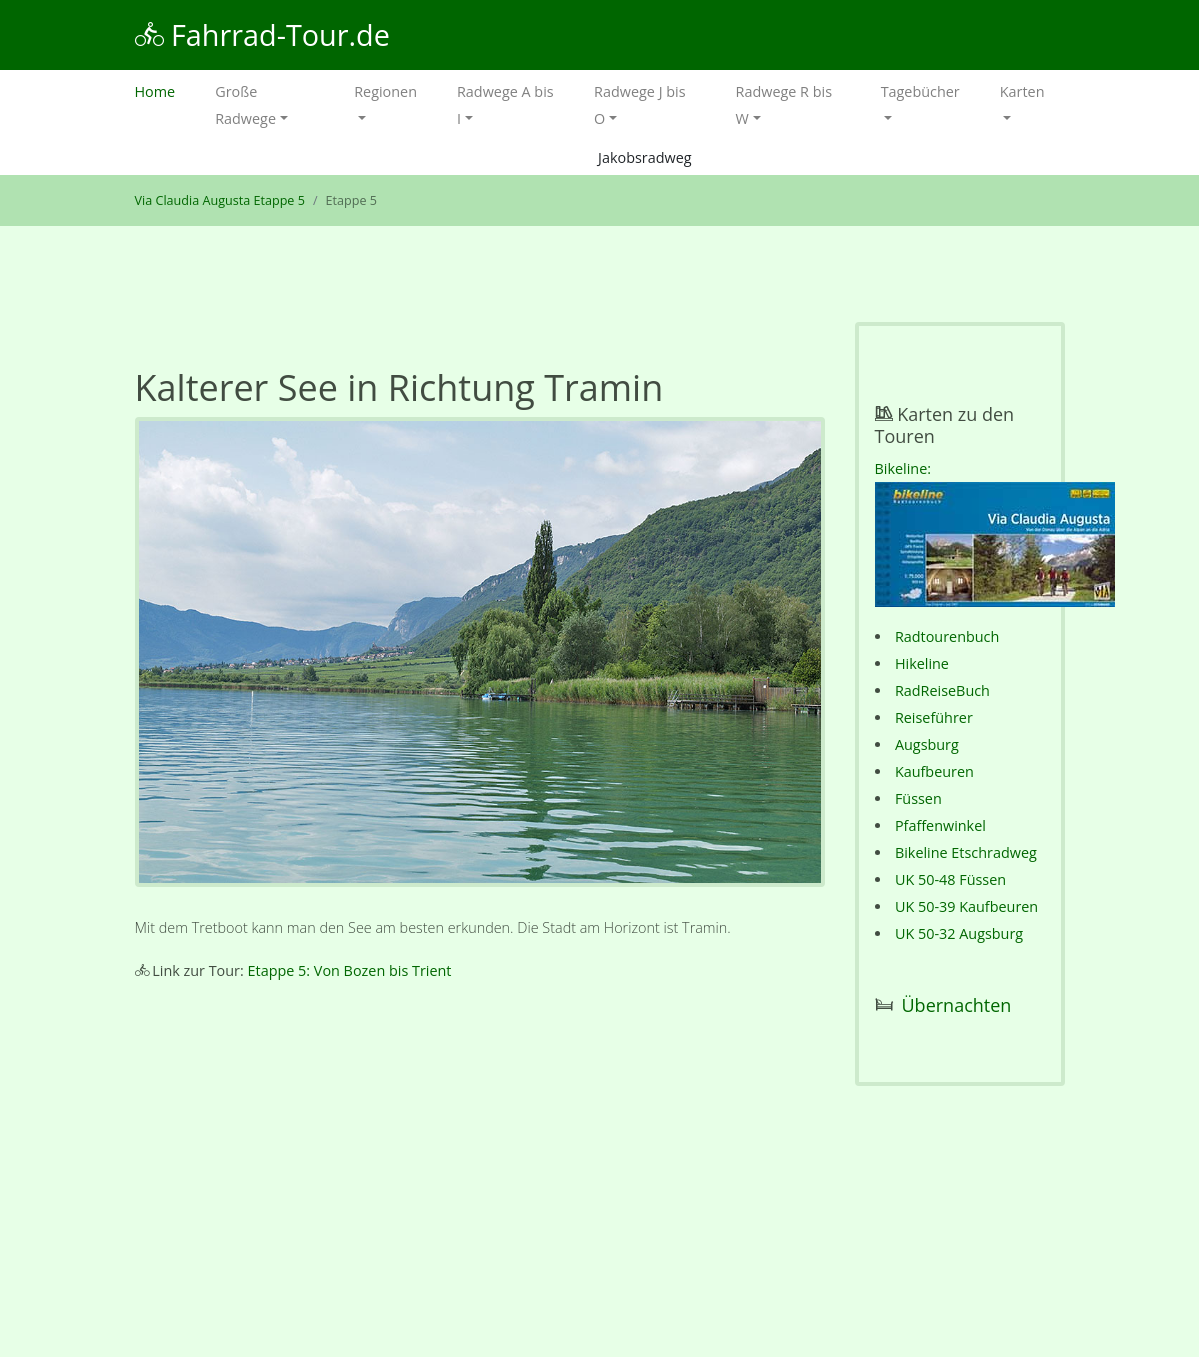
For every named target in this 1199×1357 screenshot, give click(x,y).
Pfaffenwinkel (940, 825)
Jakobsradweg (644, 157)
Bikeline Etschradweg (966, 852)
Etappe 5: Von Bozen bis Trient (350, 970)
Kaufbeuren (934, 771)
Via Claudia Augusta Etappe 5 (220, 200)
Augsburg (927, 744)
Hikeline (922, 663)
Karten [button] (1022, 91)
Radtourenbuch (947, 636)
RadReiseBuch (942, 690)
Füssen (918, 798)
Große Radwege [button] (245, 105)
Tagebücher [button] (920, 91)
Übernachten (957, 1005)
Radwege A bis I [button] (505, 105)
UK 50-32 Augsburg (959, 933)
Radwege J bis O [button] (639, 105)
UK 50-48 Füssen (950, 879)
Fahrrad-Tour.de (262, 34)
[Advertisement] (480, 1167)
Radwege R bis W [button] (784, 105)
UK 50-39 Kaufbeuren (966, 906)
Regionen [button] (385, 91)
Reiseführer (934, 717)
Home (165, 89)
